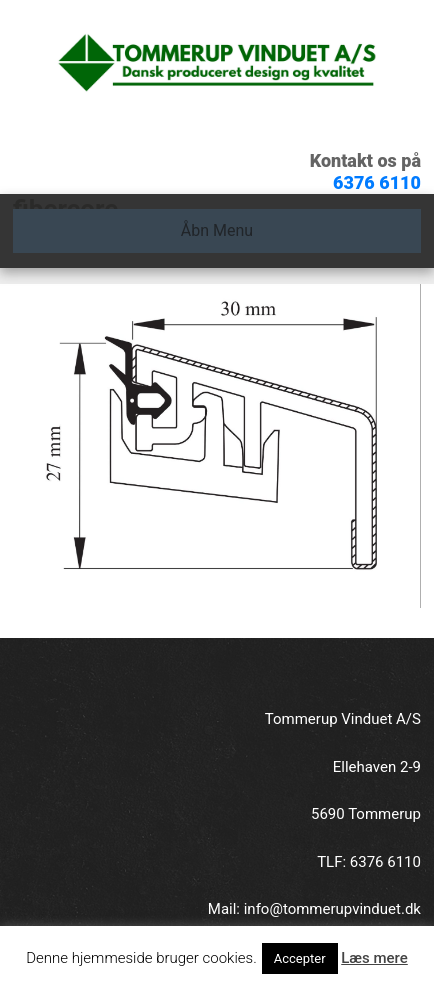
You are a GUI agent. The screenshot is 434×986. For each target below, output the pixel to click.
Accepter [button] (300, 958)
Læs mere (374, 958)
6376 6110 (377, 182)
